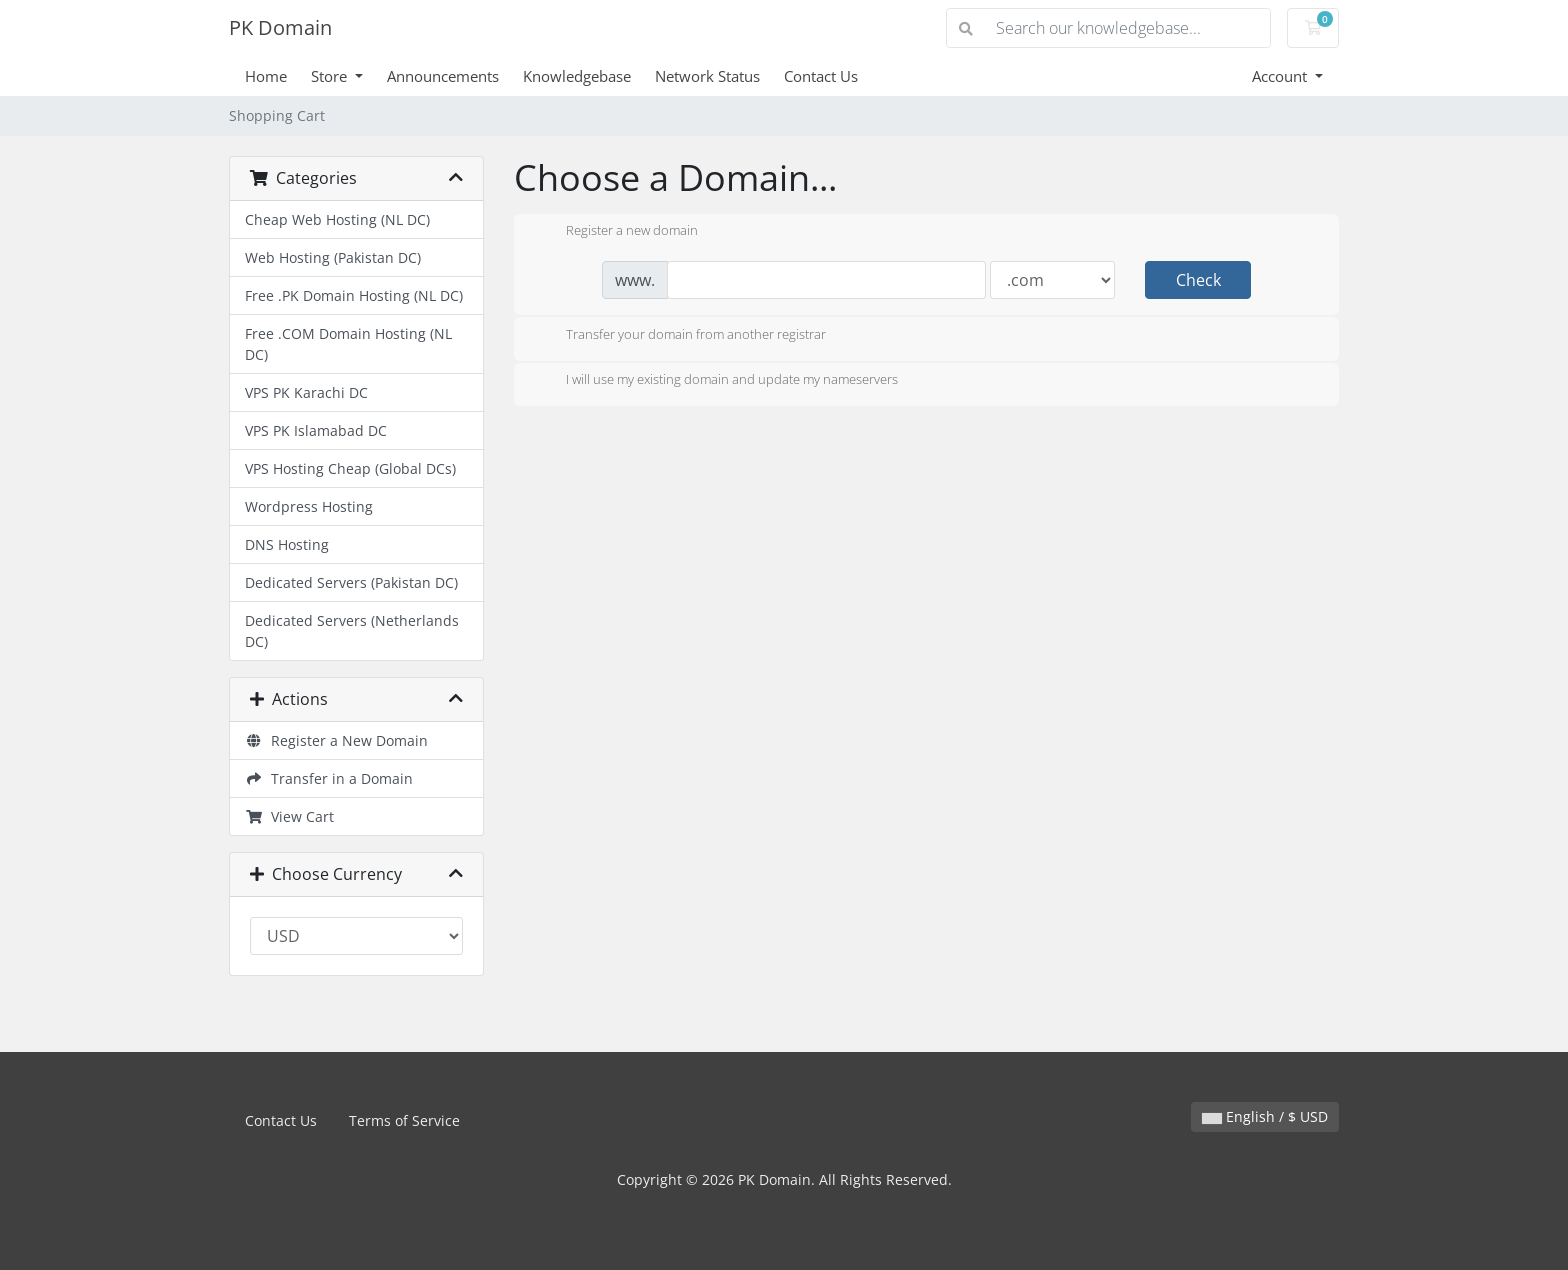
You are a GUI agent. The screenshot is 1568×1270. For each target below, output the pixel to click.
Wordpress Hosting (309, 506)
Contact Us (821, 76)
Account (1281, 76)
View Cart (289, 816)
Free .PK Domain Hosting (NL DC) (354, 295)
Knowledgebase (577, 76)
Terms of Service (404, 1120)
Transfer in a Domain (329, 778)
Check (1198, 280)
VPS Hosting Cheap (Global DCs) (350, 468)
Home (266, 76)
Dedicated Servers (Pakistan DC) (351, 582)
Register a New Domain (336, 740)
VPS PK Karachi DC (306, 392)
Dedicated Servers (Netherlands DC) (352, 631)
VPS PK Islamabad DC (316, 430)
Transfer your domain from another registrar (680, 336)
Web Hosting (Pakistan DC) (333, 257)
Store (331, 76)
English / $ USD (1265, 1116)
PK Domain (280, 27)
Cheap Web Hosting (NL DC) (337, 219)
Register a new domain (616, 232)
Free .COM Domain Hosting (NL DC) (348, 344)
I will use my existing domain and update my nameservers (716, 381)
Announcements (443, 76)
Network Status (707, 76)
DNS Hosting (287, 544)
